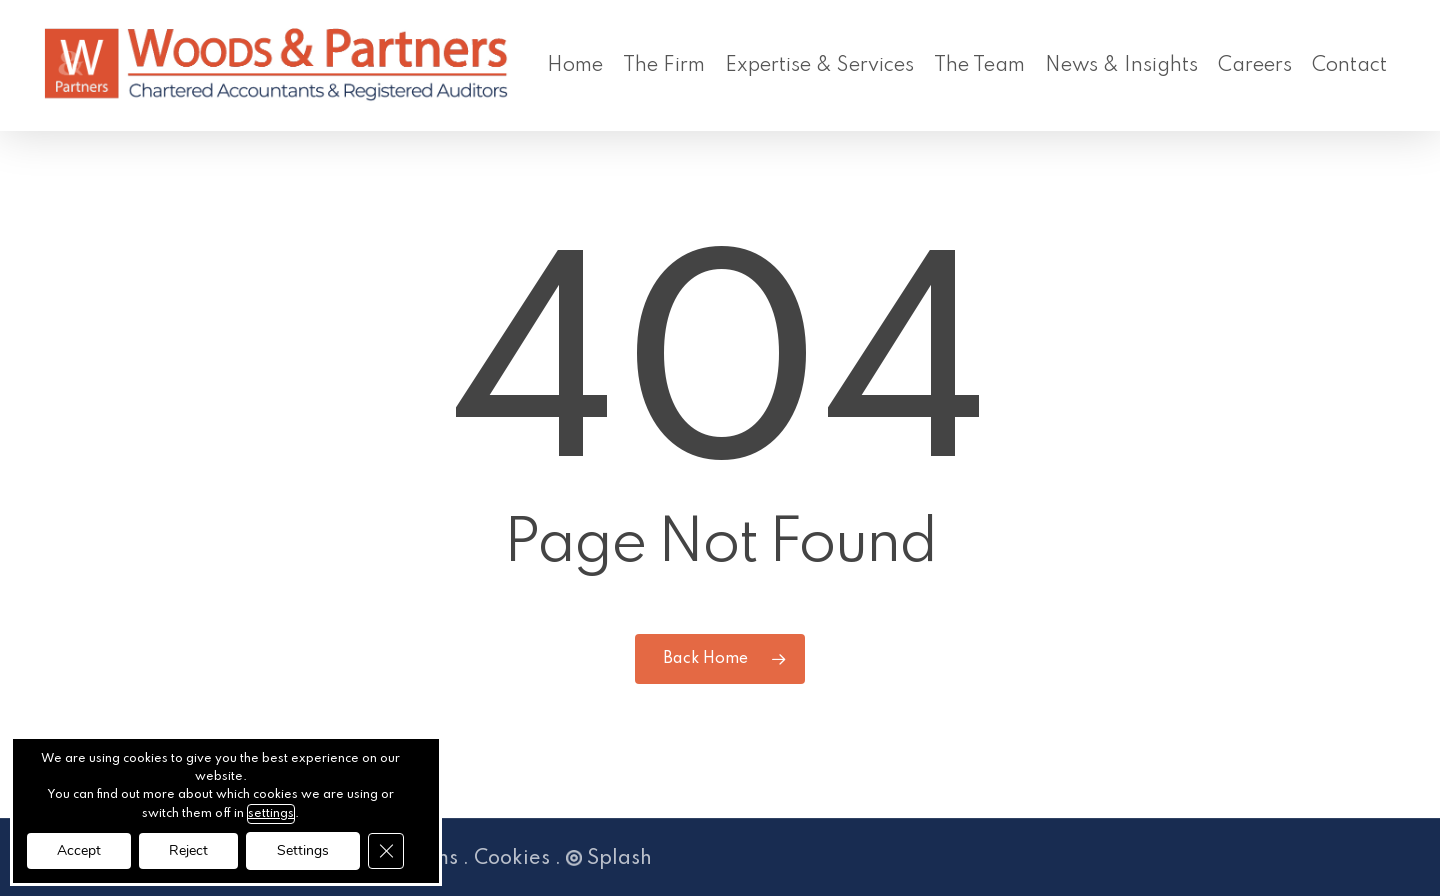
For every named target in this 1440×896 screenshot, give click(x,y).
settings (271, 814)
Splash (609, 859)
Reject (188, 850)
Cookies (512, 859)
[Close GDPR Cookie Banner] (386, 851)
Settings (303, 850)
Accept (79, 850)
